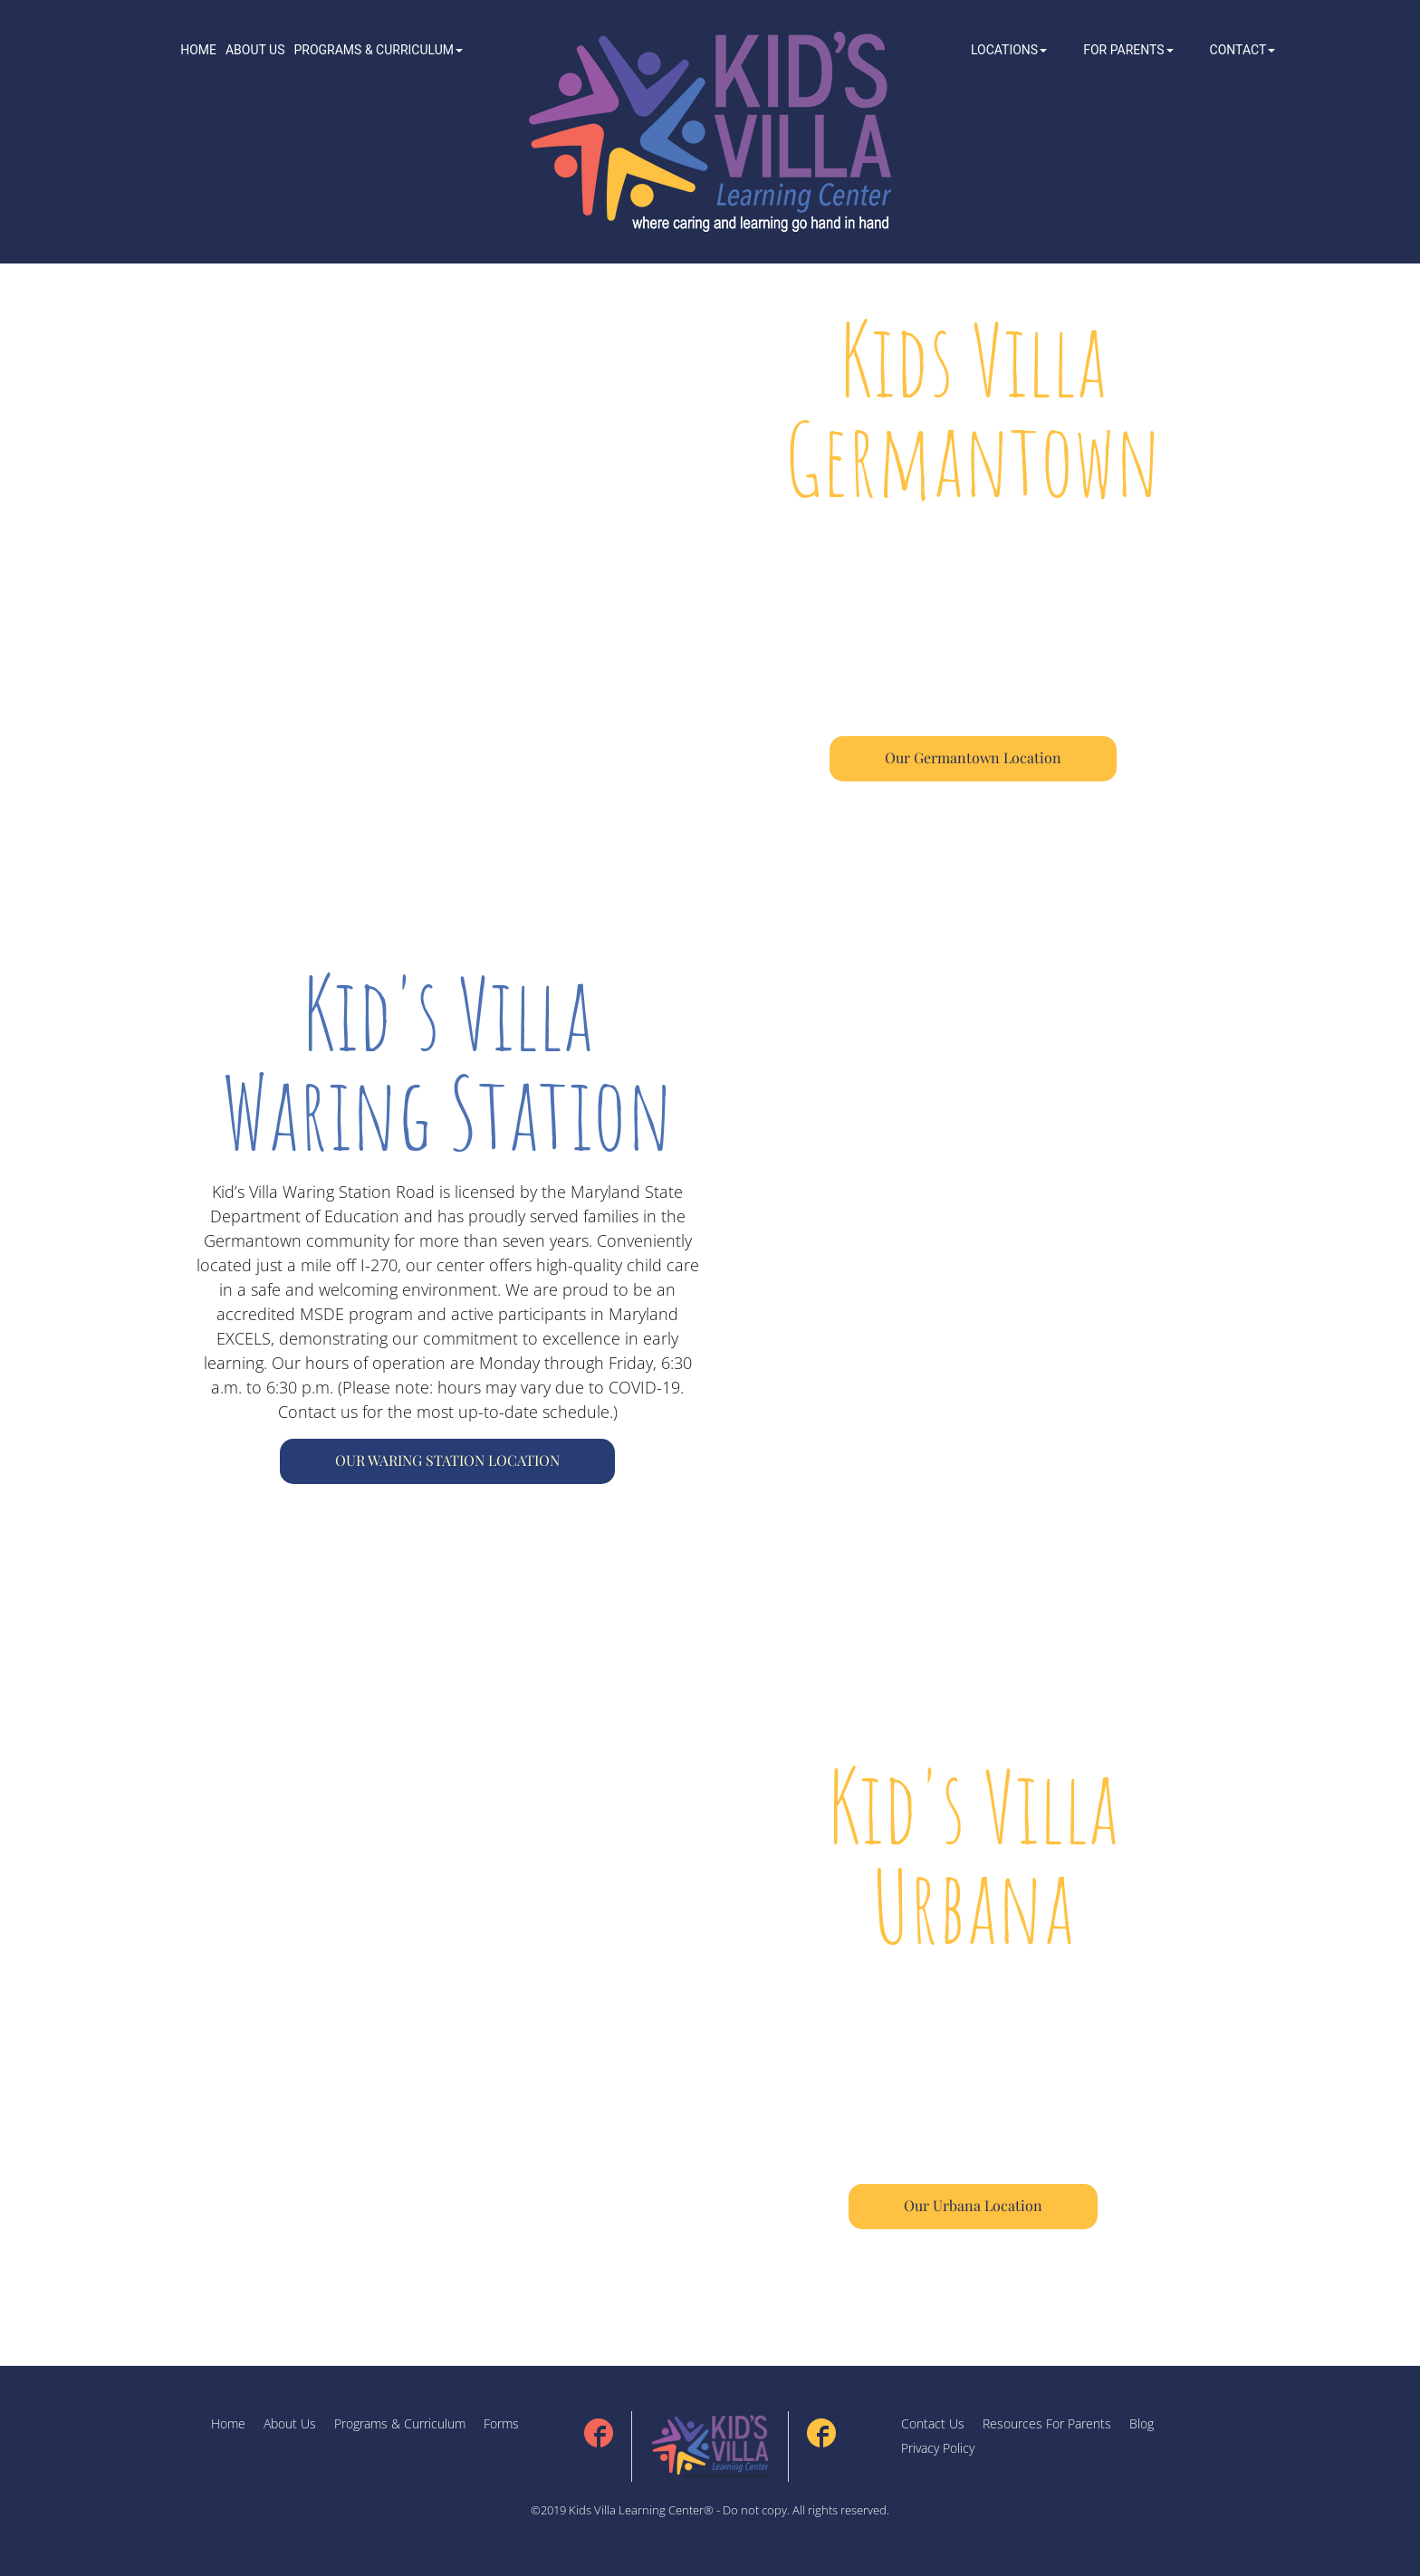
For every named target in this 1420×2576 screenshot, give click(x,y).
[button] (378, 50)
